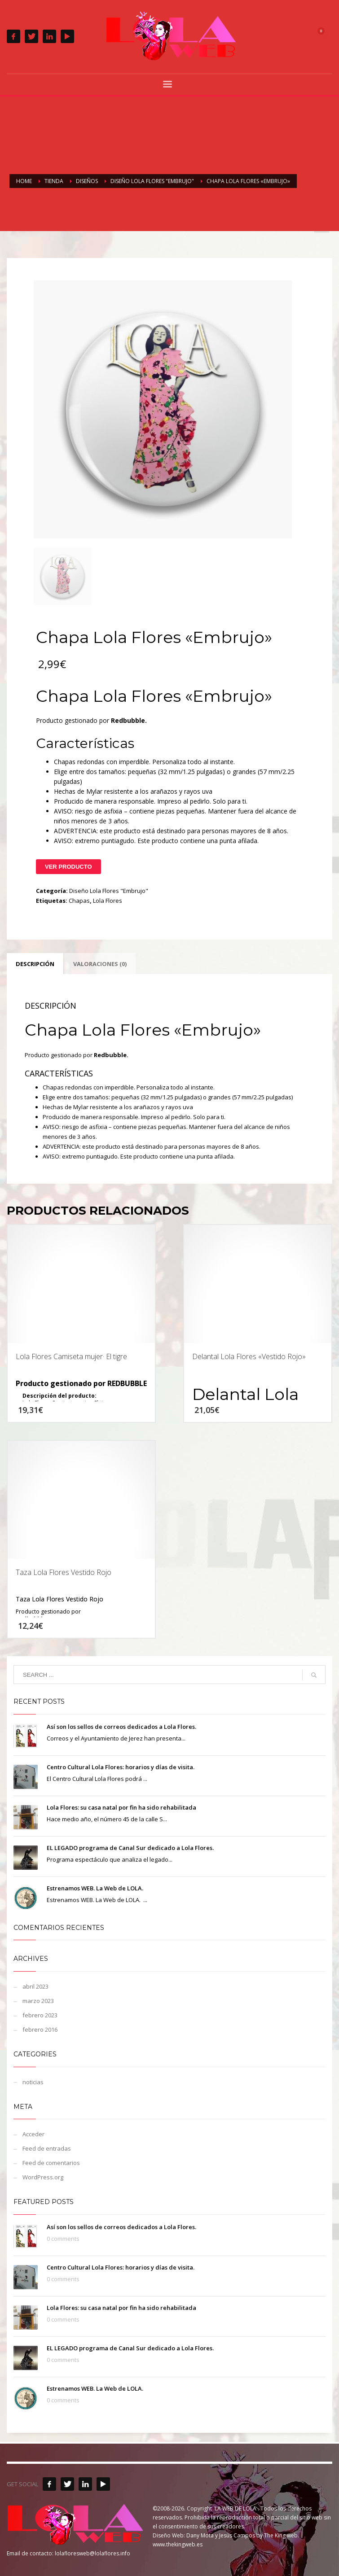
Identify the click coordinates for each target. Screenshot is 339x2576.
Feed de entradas (46, 2148)
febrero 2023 (39, 2015)
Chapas (79, 901)
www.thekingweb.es (178, 2544)
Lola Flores (107, 901)
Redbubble (128, 720)
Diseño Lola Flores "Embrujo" (108, 891)
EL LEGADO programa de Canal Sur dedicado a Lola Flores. (130, 1848)
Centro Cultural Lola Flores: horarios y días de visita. (120, 1767)
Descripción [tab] (35, 964)
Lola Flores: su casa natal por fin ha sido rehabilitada (121, 1807)
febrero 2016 (39, 2029)
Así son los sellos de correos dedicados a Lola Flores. (121, 1727)
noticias (33, 2082)
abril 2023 (35, 1986)
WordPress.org (42, 2177)
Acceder (33, 2134)
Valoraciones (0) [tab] (100, 964)
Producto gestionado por (48, 1611)
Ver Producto (68, 866)
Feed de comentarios (51, 2163)
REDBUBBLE (127, 1383)
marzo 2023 (38, 2001)
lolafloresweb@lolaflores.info (92, 2553)
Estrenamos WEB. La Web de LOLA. (95, 1888)
